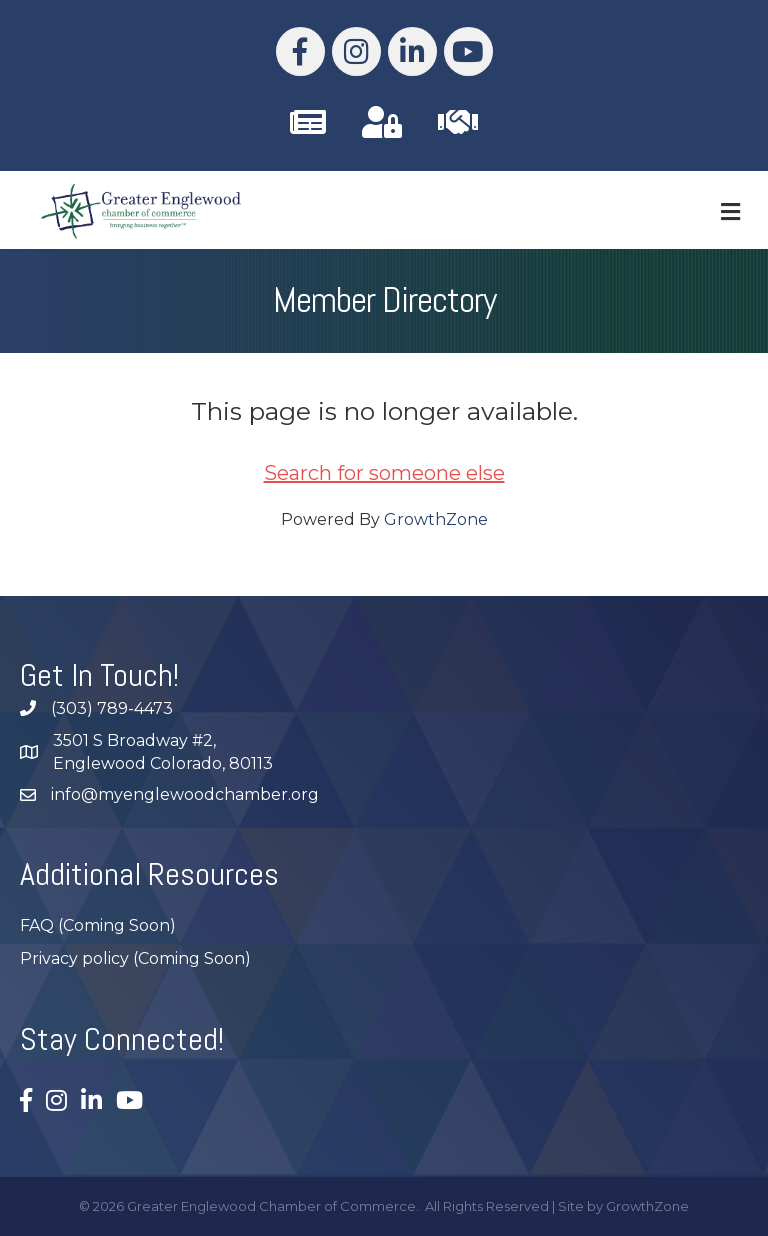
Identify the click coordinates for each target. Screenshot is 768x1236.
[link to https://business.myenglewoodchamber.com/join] (458, 122)
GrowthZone (436, 519)
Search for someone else (384, 473)
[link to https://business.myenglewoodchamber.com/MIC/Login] (382, 122)
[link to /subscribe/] (308, 122)
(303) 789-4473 (112, 708)
